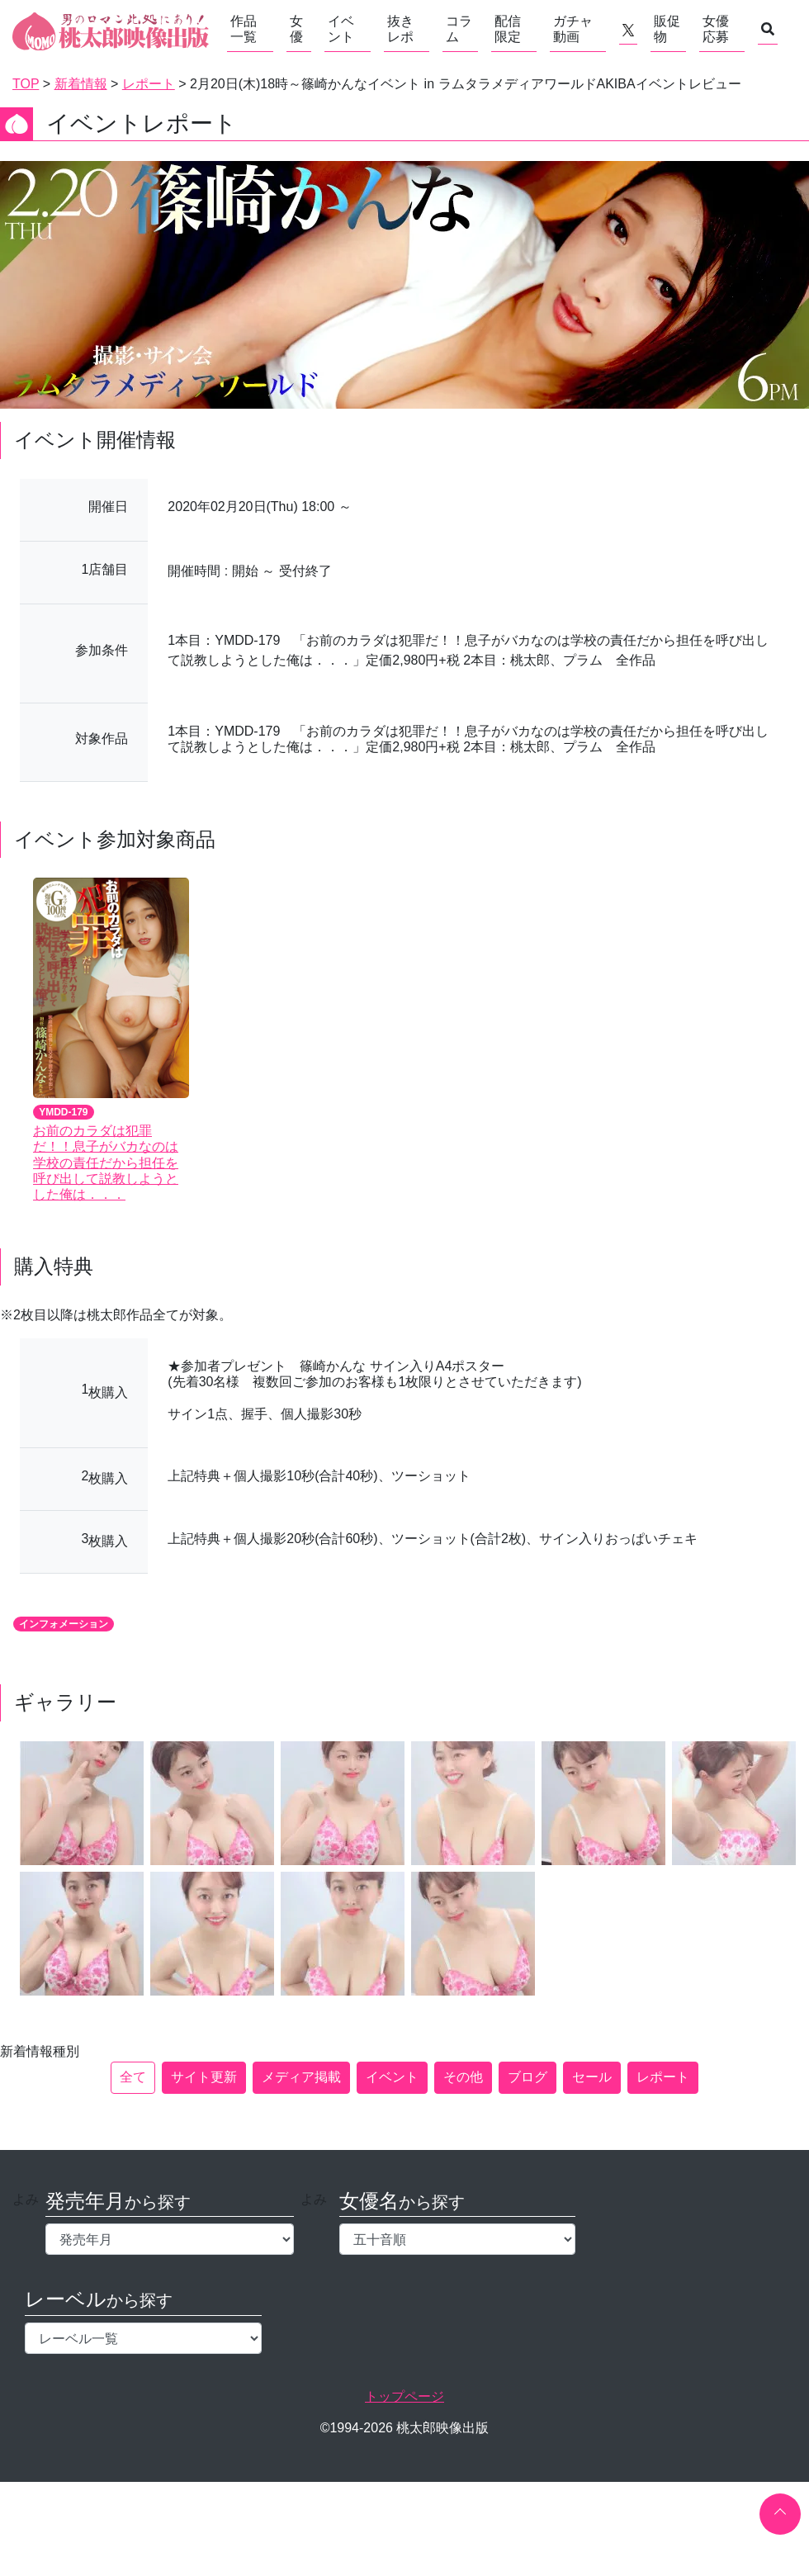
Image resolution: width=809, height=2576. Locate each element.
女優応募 (716, 29)
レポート (662, 2077)
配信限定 (507, 29)
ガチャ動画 (573, 29)
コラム (459, 29)
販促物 (667, 29)
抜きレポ (400, 29)
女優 (296, 29)
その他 (463, 2077)
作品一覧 (243, 29)
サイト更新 (204, 2077)
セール (592, 2077)
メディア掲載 (301, 2077)
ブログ (527, 2077)
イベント (341, 29)
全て (133, 2077)
